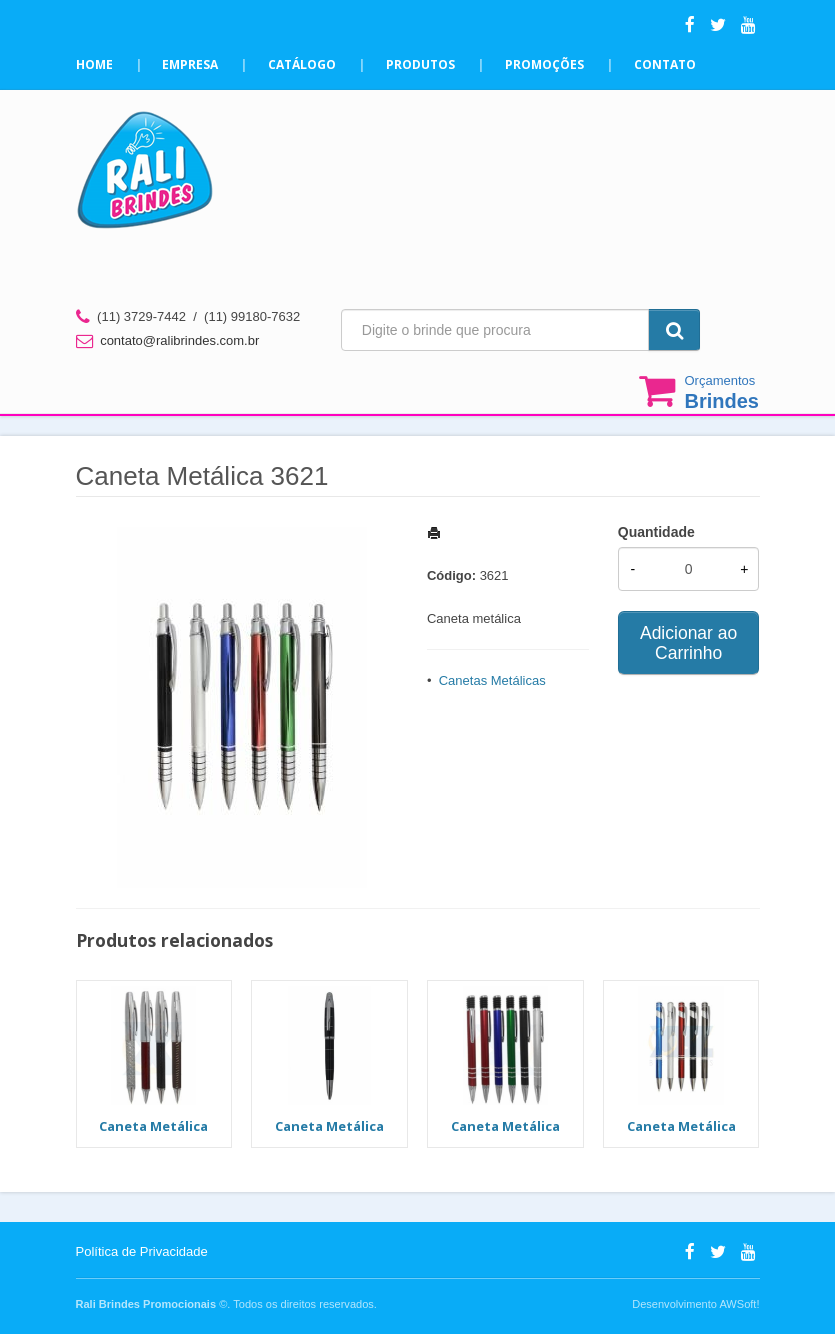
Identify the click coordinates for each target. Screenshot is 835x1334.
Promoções (545, 64)
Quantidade (656, 532)
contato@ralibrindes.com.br (179, 340)
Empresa (191, 64)
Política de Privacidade (142, 1251)
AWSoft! (739, 1304)
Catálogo (303, 64)
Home (94, 64)
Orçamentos (722, 392)
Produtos (421, 64)
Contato (666, 64)
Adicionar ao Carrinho (688, 643)
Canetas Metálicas (492, 680)
